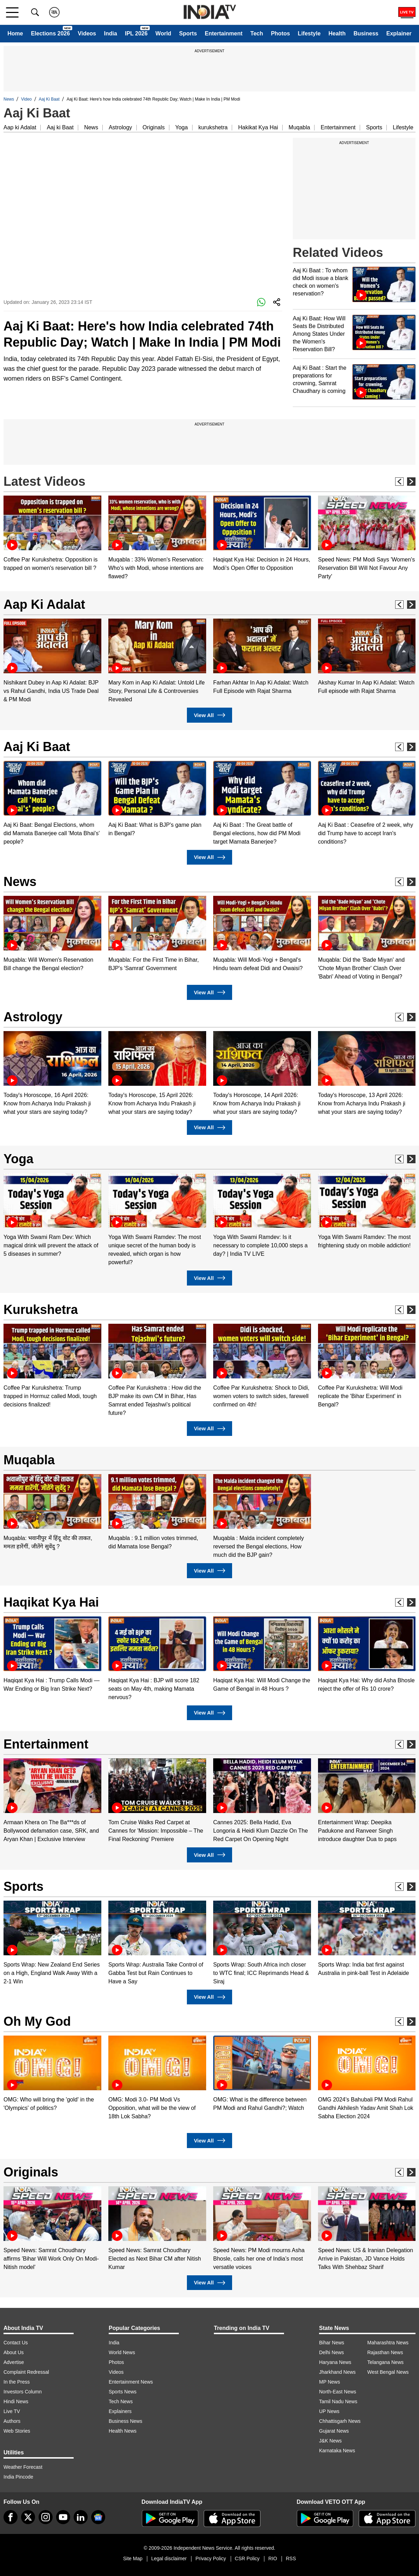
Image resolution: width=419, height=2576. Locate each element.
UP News (329, 2411)
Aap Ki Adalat (44, 604)
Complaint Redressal (26, 2372)
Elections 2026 (50, 33)
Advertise (14, 2362)
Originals (154, 127)
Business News (125, 2421)
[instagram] (46, 2517)
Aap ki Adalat (20, 127)
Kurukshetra (41, 1309)
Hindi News (16, 2401)
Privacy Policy (210, 2558)
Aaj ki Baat (60, 127)
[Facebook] (11, 2517)
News (9, 99)
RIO (272, 2558)
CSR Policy (247, 2558)
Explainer (399, 33)
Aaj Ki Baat (49, 99)
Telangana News (385, 2362)
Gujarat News (334, 2431)
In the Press (17, 2382)
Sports (188, 33)
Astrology (120, 127)
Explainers (120, 2411)
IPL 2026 (136, 33)
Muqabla (299, 127)
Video (26, 99)
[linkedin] (81, 2517)
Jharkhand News (337, 2372)
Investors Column (23, 2391)
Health (337, 33)
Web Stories (17, 2431)
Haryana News (335, 2362)
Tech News (121, 2401)
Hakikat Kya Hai (258, 127)
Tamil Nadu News (338, 2401)
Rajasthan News (385, 2352)
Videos (87, 33)
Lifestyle (309, 33)
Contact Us (16, 2342)
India (110, 33)
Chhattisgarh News (339, 2421)
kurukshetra (213, 127)
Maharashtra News (388, 2342)
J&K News (330, 2441)
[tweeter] (28, 2517)
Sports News (122, 2391)
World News (122, 2352)
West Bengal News (388, 2372)
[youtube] (63, 2517)
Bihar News (331, 2342)
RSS (291, 2558)
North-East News (337, 2391)
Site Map (132, 2558)
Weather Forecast (23, 2467)
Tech (256, 33)
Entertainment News (131, 2382)
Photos (280, 33)
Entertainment (224, 33)
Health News (122, 2431)
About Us (14, 2352)
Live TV (12, 2411)
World (163, 33)
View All (209, 715)
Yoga (181, 127)
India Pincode (18, 2477)
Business (365, 33)
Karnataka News (337, 2450)
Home (15, 33)
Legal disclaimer (169, 2558)
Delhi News (331, 2352)
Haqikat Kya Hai (51, 1602)
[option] (52, 534)
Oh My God (37, 2021)
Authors (12, 2421)
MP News (329, 2382)
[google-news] (98, 2517)
